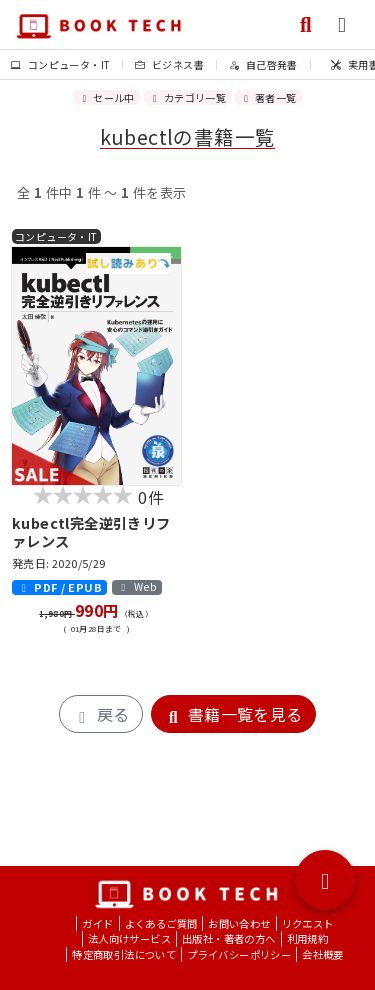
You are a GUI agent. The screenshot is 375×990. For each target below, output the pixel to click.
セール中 (106, 97)
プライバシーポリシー (239, 954)
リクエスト (308, 923)
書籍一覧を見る (233, 714)
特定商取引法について (124, 954)
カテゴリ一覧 (187, 97)
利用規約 (308, 938)
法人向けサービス (129, 938)
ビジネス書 (169, 64)
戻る (100, 714)
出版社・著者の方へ (229, 938)
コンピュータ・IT (60, 64)
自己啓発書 (263, 64)
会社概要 (323, 954)
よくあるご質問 (161, 923)
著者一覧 (268, 97)
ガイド (97, 923)
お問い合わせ (239, 923)
